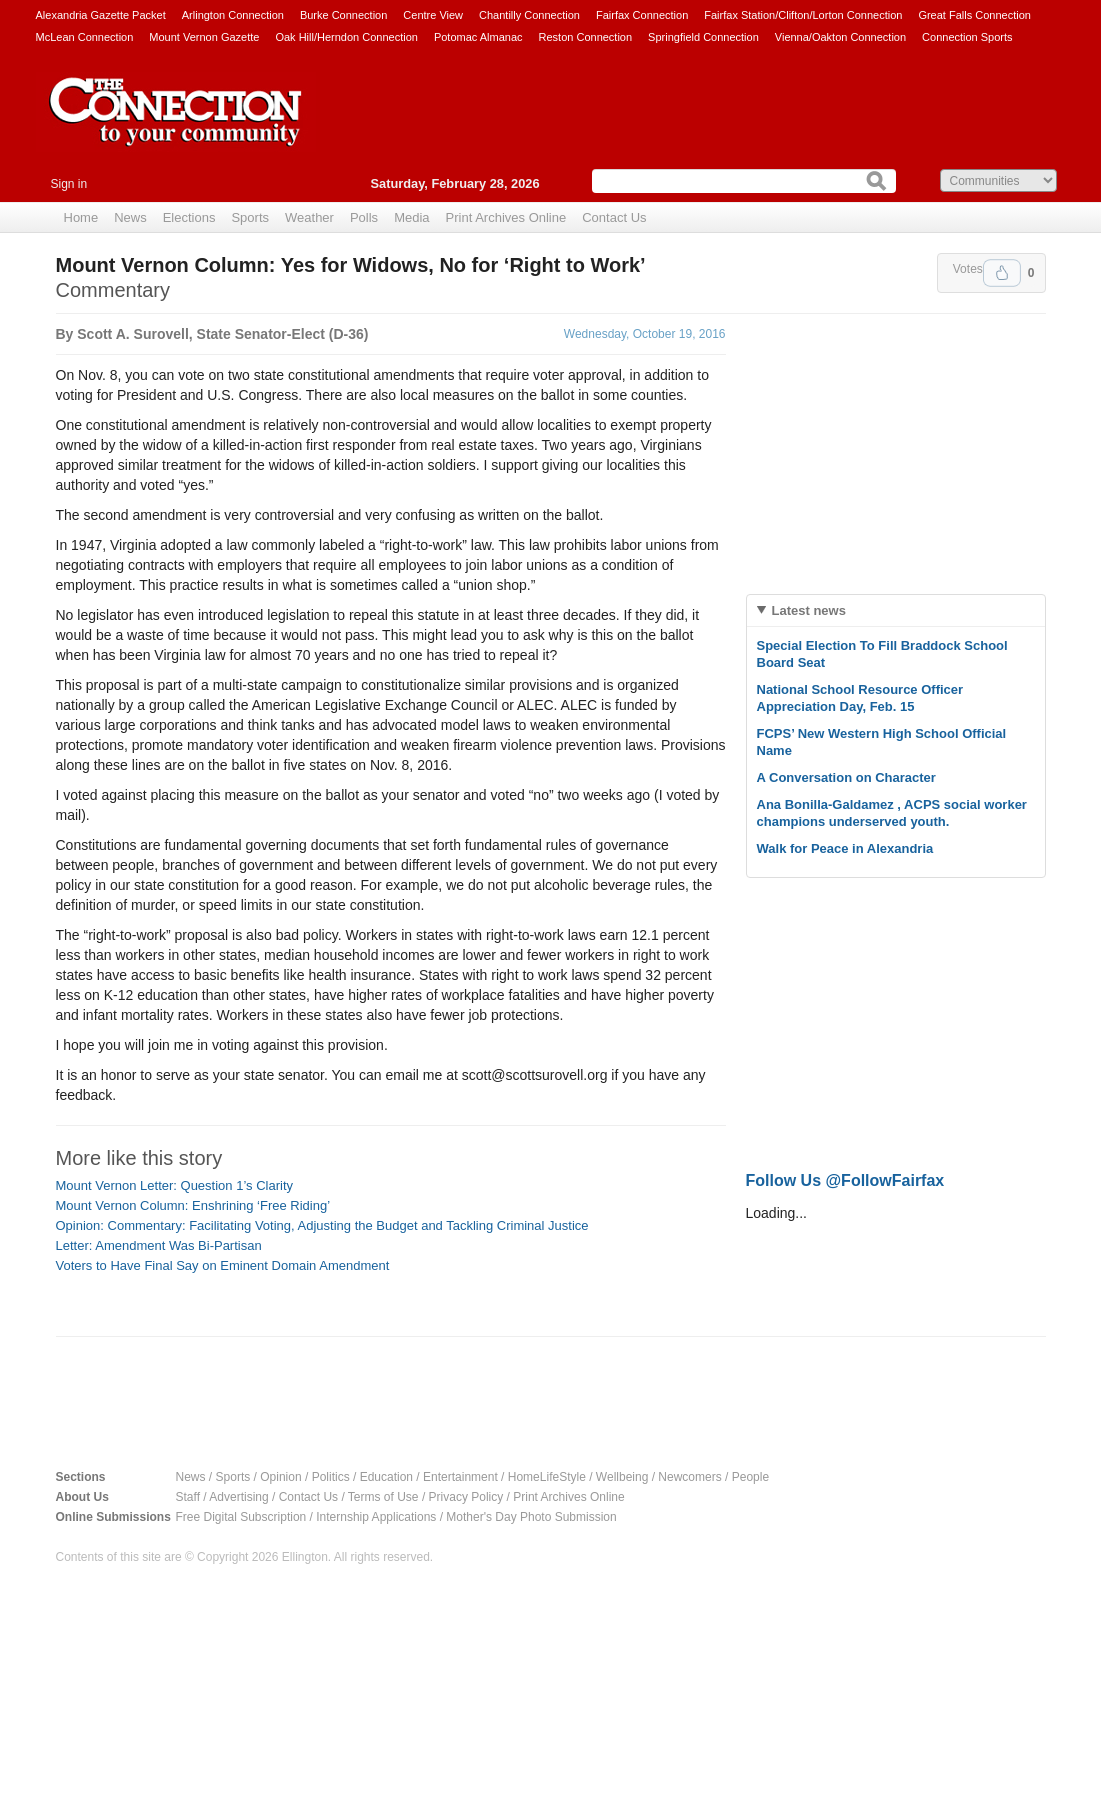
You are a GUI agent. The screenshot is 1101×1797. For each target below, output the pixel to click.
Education (386, 1477)
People (750, 1477)
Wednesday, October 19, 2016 (645, 334)
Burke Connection (343, 15)
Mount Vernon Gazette (204, 37)
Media (411, 217)
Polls (364, 217)
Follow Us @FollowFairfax (845, 1180)
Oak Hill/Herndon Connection (346, 37)
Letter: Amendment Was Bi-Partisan (159, 1245)
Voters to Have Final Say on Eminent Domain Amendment (223, 1265)
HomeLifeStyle (547, 1477)
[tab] (896, 610)
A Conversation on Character (846, 777)
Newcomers (689, 1477)
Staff (188, 1497)
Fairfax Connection (642, 15)
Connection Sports (967, 37)
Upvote (1002, 273)
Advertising (238, 1497)
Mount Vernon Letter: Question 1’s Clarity (175, 1185)
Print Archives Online (506, 217)
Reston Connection (586, 37)
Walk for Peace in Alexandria (845, 848)
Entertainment (460, 1477)
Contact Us (614, 217)
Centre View (433, 15)
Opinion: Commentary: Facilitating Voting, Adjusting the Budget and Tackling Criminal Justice (322, 1225)
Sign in (69, 184)
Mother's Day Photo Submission (531, 1517)
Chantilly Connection (529, 15)
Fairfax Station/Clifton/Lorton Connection (803, 15)
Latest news (809, 610)
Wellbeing (622, 1477)
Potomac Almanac (478, 37)
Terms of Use (383, 1497)
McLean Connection (85, 37)
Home (81, 217)
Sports (250, 217)
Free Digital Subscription (241, 1517)
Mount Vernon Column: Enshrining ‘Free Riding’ (193, 1205)
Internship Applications (376, 1517)
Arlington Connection (233, 15)
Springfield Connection (703, 37)
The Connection (176, 127)
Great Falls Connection (974, 15)
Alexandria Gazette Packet (101, 15)
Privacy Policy (466, 1497)
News (130, 217)
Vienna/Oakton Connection (840, 37)
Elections (189, 217)
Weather (309, 217)
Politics (331, 1477)
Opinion (280, 1477)
